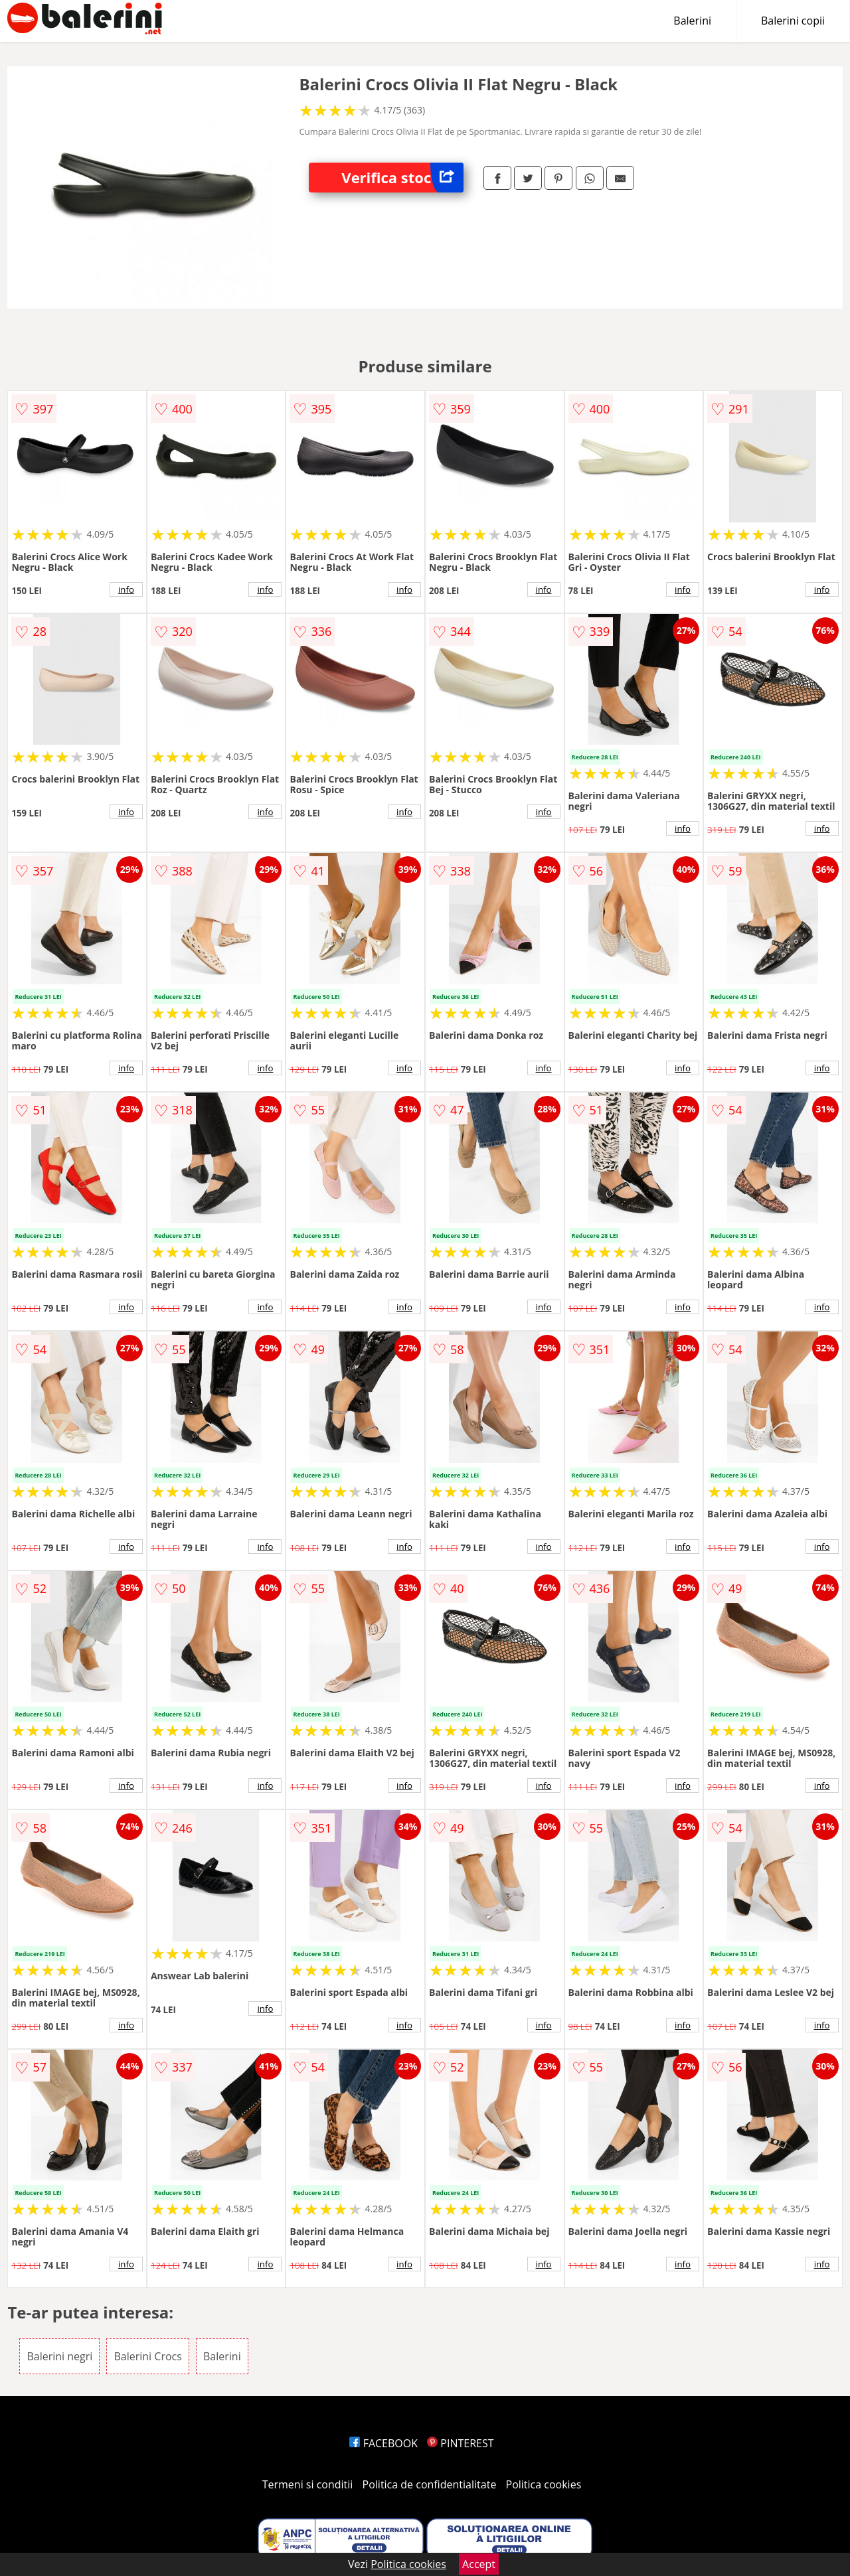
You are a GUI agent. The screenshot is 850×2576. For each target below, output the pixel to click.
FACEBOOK (383, 2443)
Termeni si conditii (307, 2484)
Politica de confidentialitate (430, 2484)
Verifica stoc (402, 177)
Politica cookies (544, 2484)
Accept (478, 2564)
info (126, 589)
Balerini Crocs (147, 2356)
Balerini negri (59, 2356)
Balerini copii (793, 20)
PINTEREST (460, 2443)
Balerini (692, 20)
